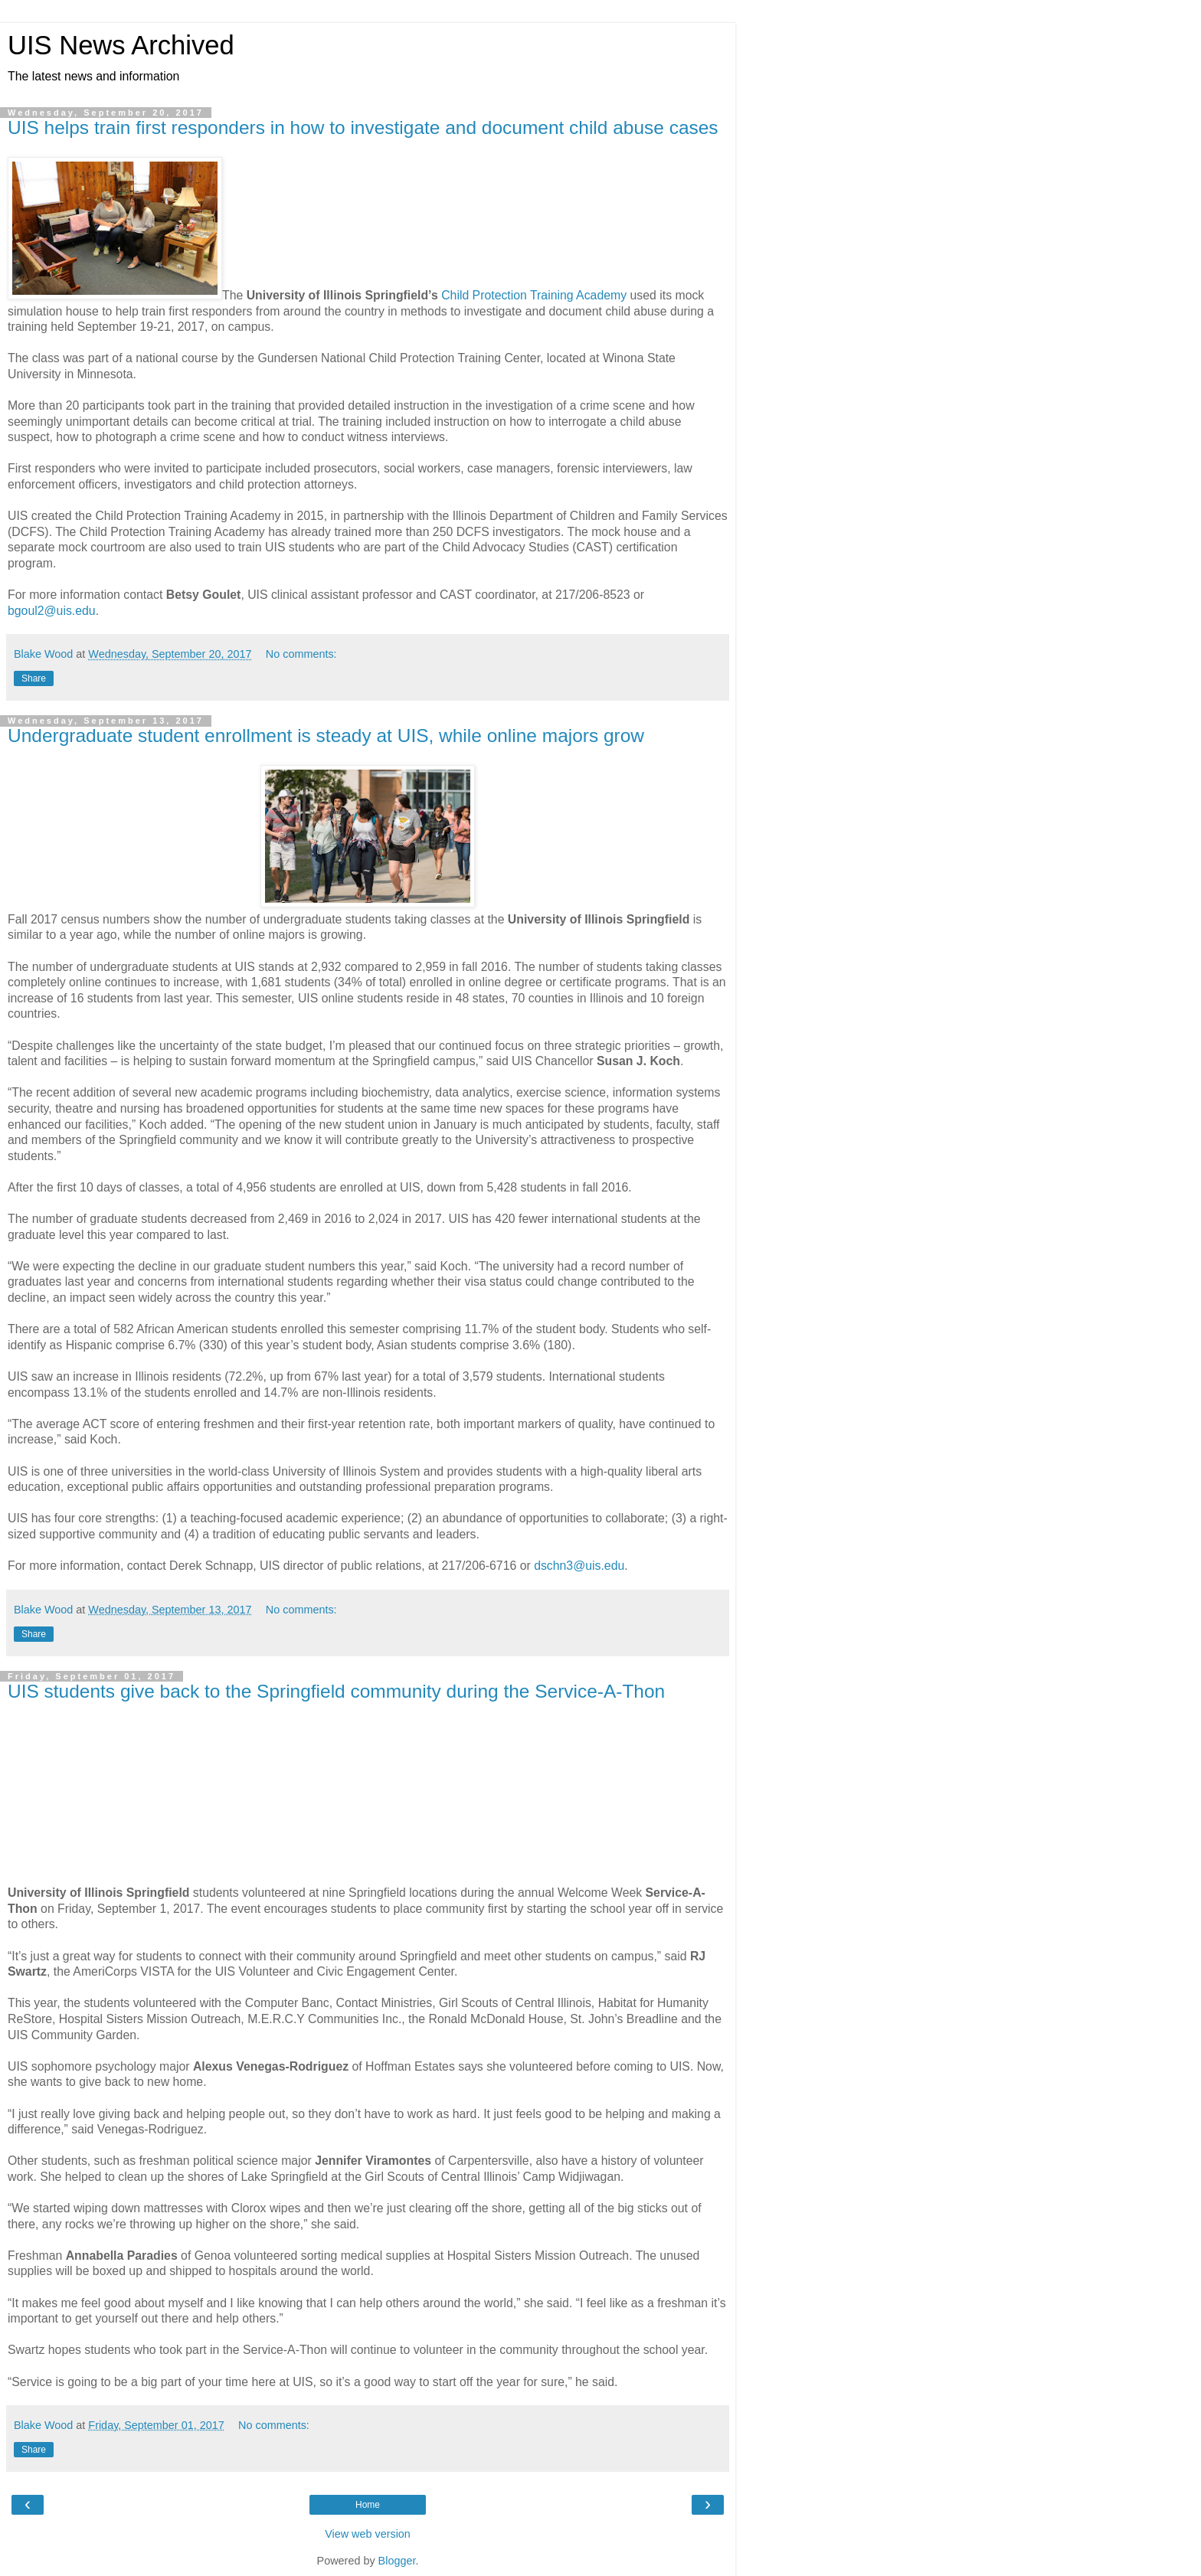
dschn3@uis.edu (579, 1565)
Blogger (397, 2561)
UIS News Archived (121, 45)
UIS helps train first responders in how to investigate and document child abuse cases (363, 127)
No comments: (301, 654)
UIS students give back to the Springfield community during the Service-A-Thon (336, 1691)
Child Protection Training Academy (534, 295)
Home (367, 2504)
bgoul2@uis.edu (52, 610)
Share (33, 678)
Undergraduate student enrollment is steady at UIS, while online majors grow (326, 735)
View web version (368, 2534)
